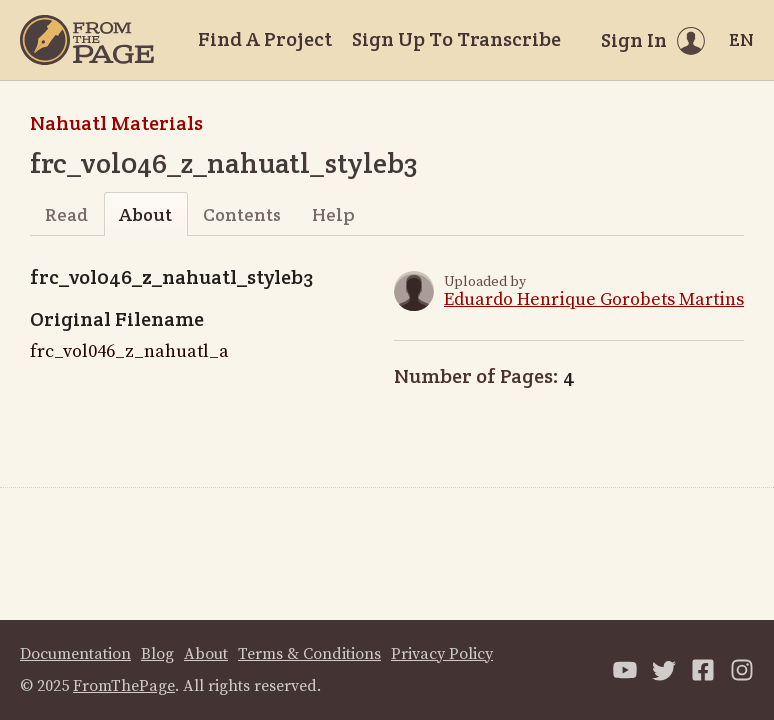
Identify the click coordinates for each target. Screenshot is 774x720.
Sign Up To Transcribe (456, 39)
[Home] (87, 40)
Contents (242, 214)
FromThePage (124, 686)
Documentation (75, 654)
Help (333, 214)
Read (66, 214)
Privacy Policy (442, 654)
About (145, 214)
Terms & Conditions (309, 654)
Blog (157, 654)
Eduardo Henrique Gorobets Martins (594, 299)
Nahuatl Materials (116, 123)
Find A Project (265, 39)
